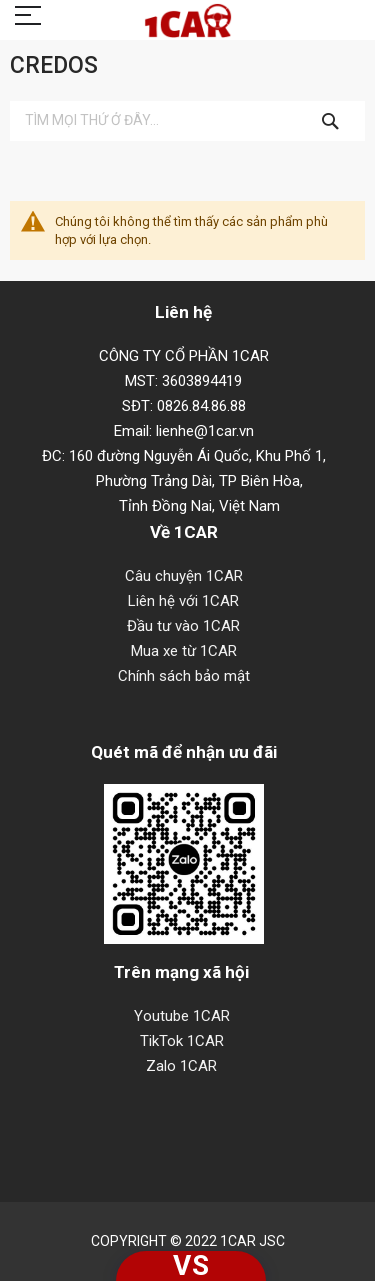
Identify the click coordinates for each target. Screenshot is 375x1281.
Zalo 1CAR (181, 1066)
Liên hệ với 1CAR (183, 601)
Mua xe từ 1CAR (184, 651)
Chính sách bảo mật (184, 676)
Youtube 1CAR (182, 1016)
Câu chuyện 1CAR (184, 576)
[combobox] (187, 121)
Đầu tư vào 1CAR (183, 626)
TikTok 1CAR (182, 1041)
